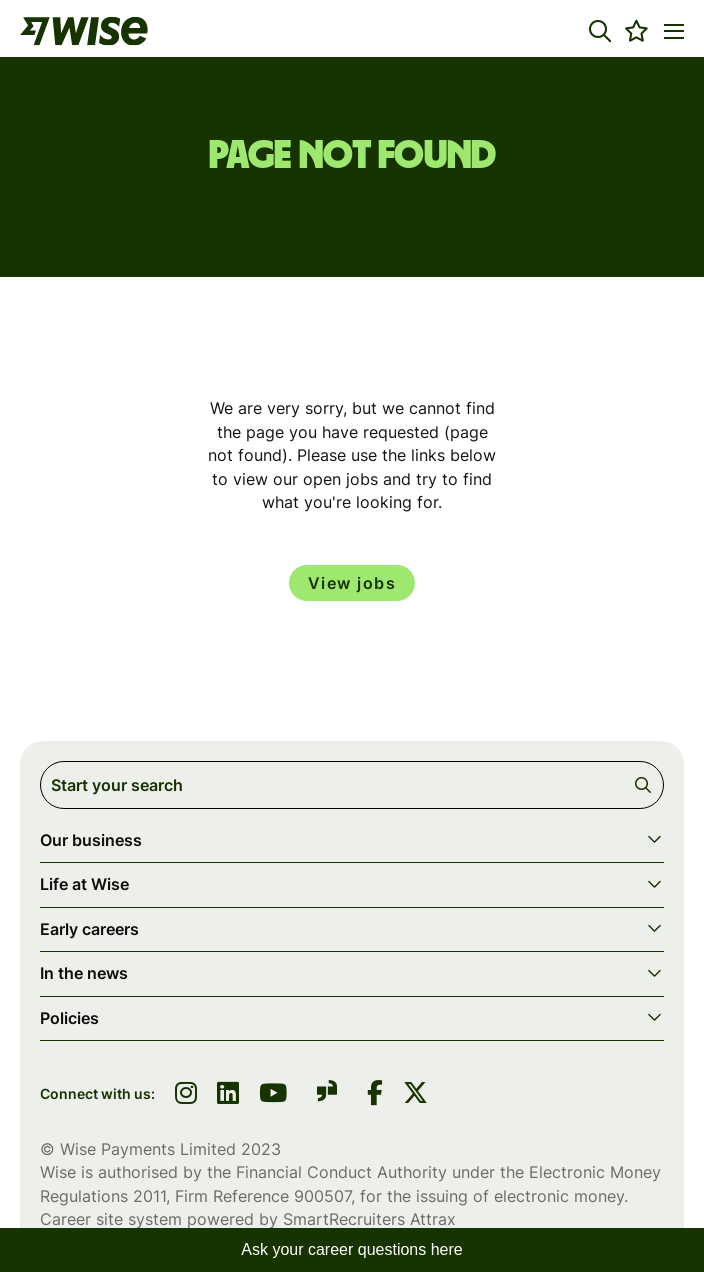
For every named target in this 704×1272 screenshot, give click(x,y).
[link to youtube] (273, 1095)
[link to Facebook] (375, 1095)
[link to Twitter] (415, 1095)
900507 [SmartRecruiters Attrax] (322, 1196)
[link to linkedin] (228, 1095)
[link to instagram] (186, 1095)
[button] (600, 31)
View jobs (352, 583)
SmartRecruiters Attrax (369, 1219)
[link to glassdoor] (327, 1094)
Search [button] (646, 785)
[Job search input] (352, 785)
